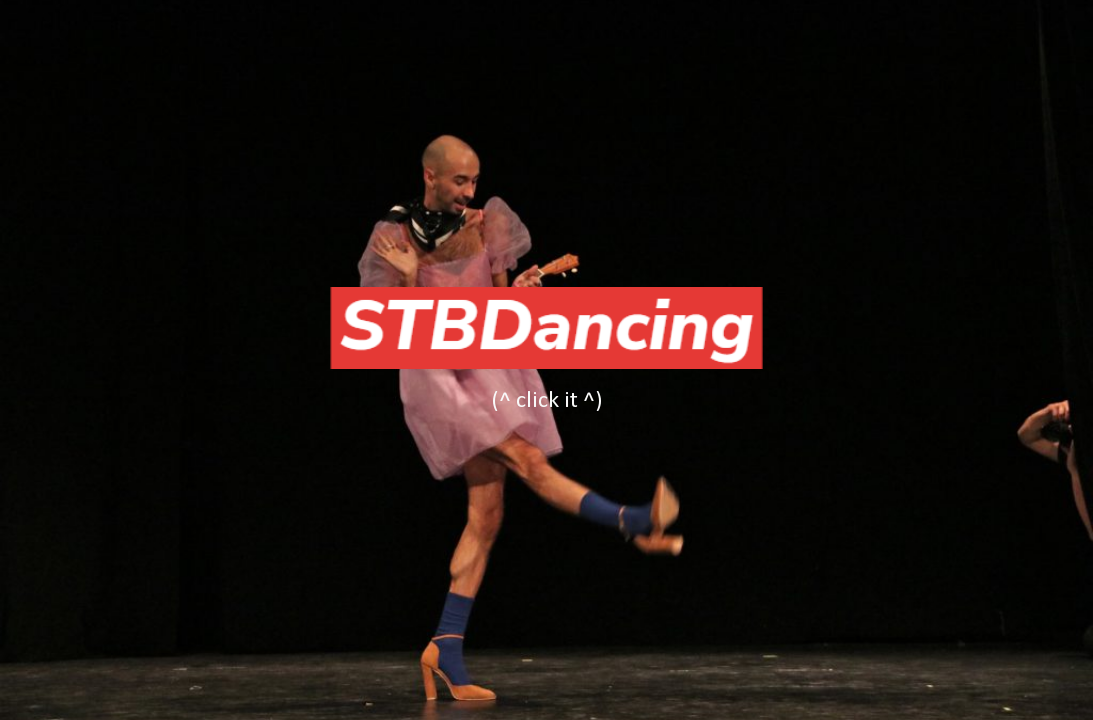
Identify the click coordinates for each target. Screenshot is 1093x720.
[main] (547, 401)
